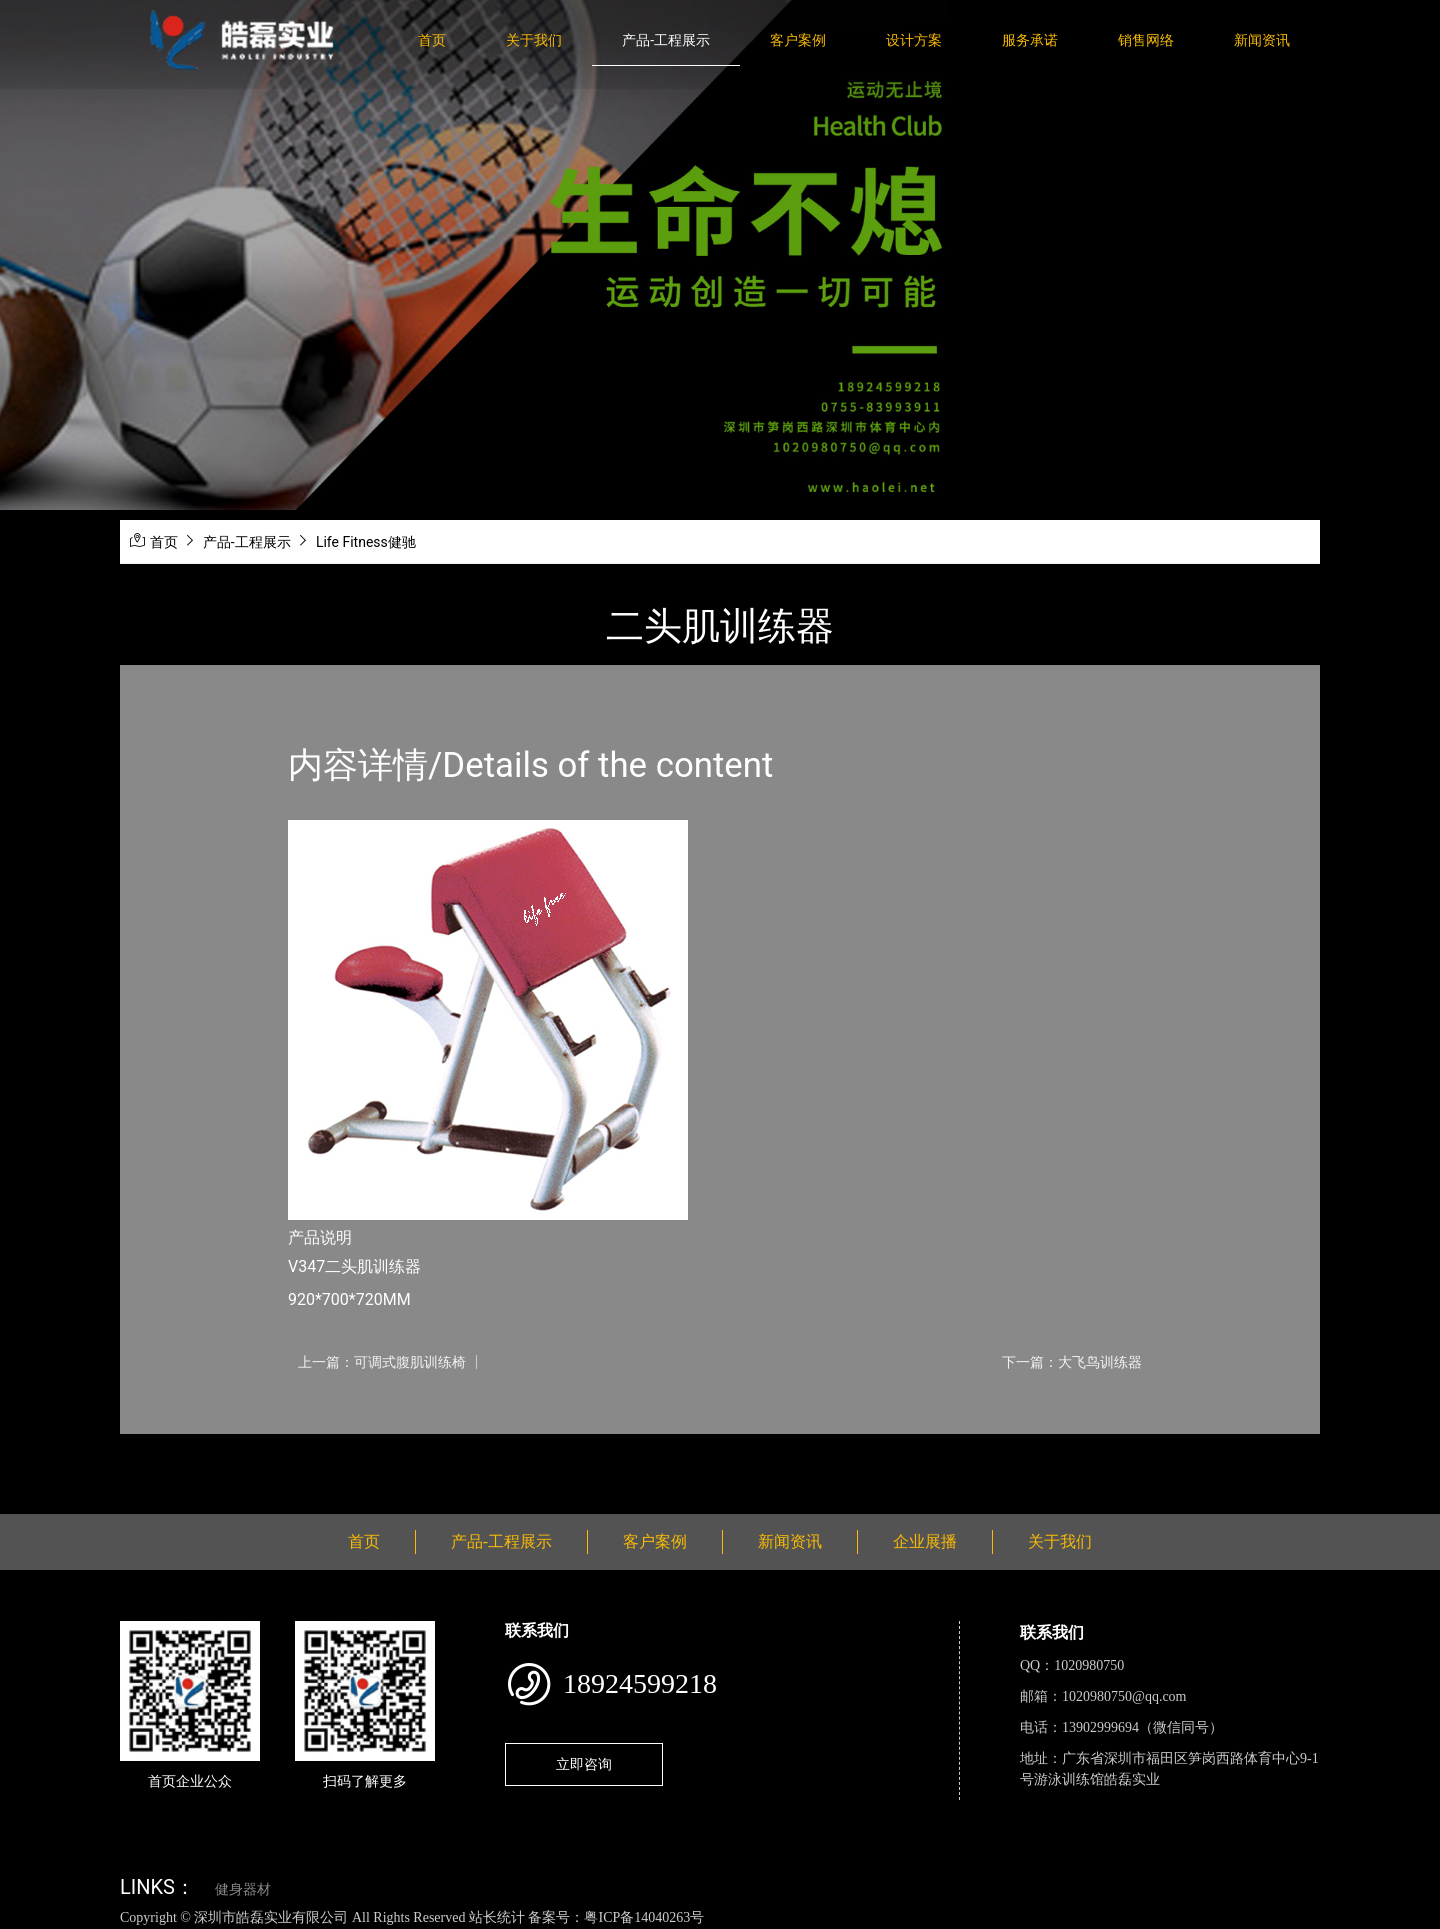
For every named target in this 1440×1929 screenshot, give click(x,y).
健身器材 (243, 1889)
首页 (432, 40)
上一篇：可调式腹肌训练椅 (382, 1362)
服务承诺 (1030, 40)
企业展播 (925, 1541)
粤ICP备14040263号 (644, 1917)
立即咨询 (584, 1764)
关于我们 (534, 40)
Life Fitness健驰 (366, 542)
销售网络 (1146, 40)
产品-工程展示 (666, 40)
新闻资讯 (1262, 40)
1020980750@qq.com (1124, 1696)
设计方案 (914, 40)
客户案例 (798, 40)
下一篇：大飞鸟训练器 (1072, 1362)
